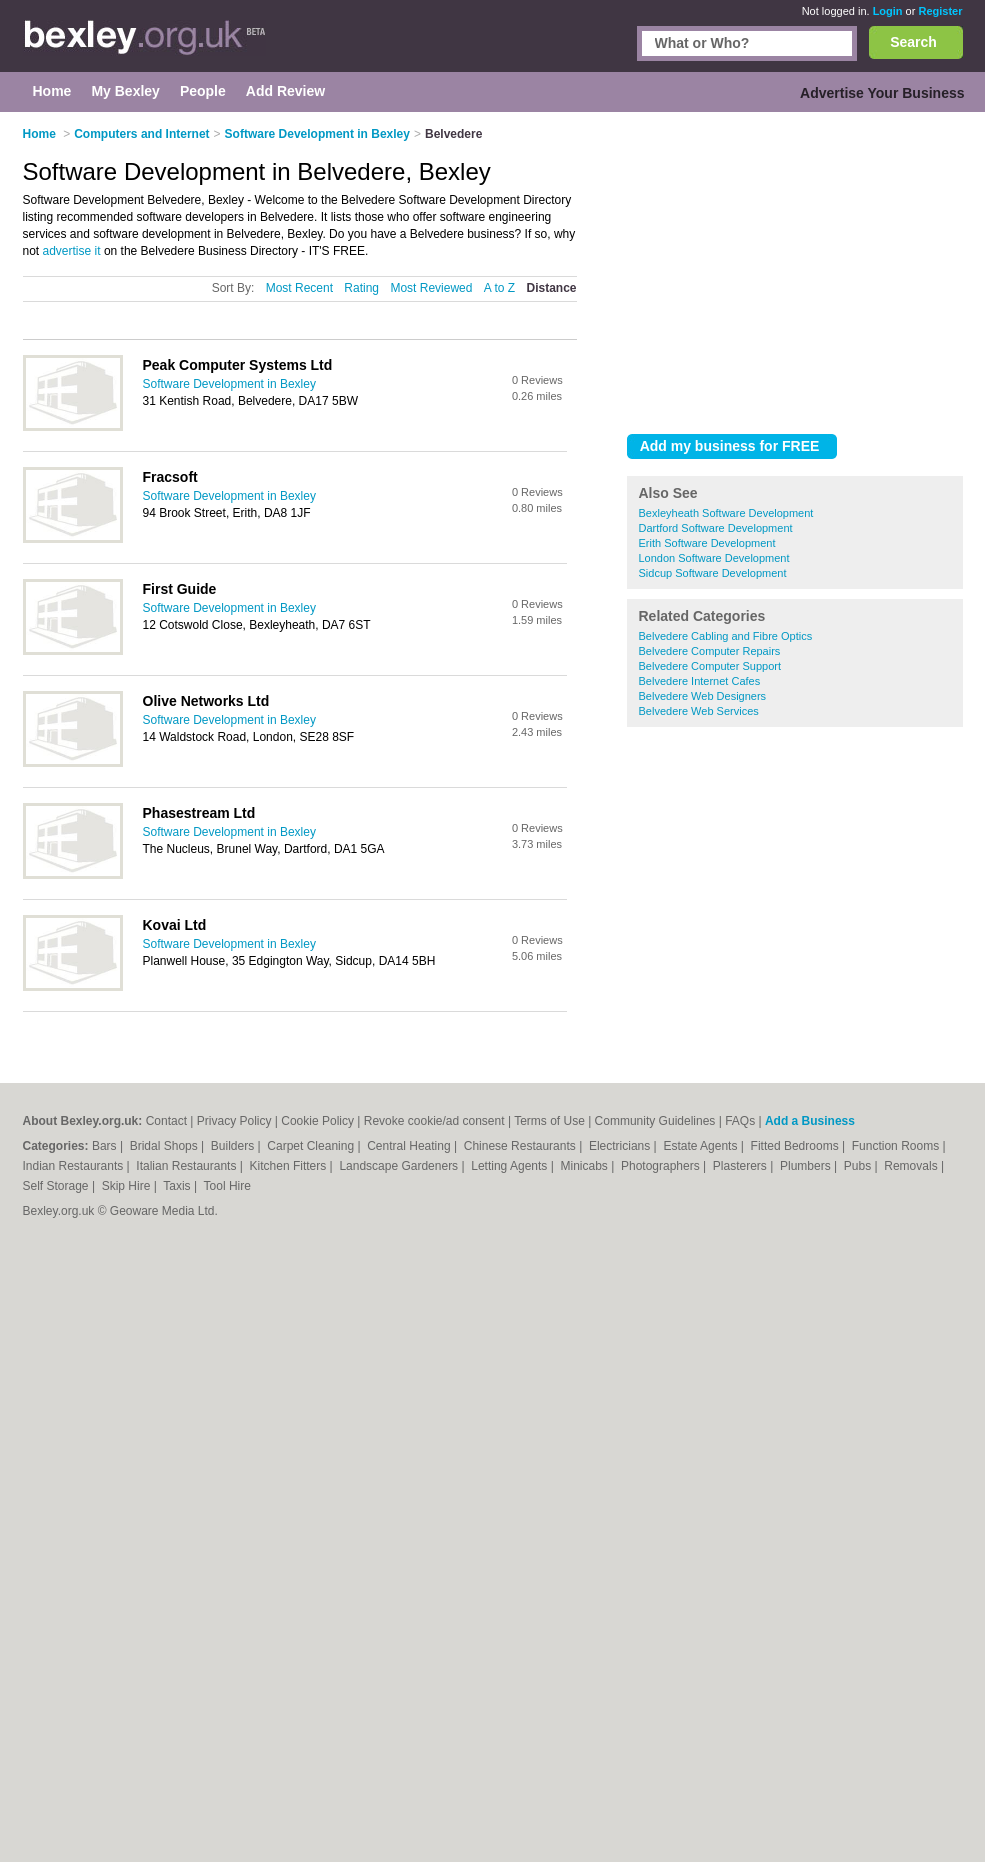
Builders (234, 1146)
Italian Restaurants (187, 1166)
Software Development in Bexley (229, 384)
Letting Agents (510, 1166)
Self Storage (57, 1186)
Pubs (859, 1166)
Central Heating (410, 1146)
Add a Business (810, 1121)
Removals (912, 1166)
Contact (166, 1121)
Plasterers (741, 1166)
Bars (106, 1146)
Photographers (662, 1166)
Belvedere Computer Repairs (710, 651)
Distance (551, 288)
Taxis (178, 1186)
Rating (361, 288)
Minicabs (585, 1166)
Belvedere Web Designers (703, 696)
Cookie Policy (317, 1121)
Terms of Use (549, 1121)
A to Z (499, 288)
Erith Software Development (707, 543)
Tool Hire (227, 1186)
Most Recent (299, 288)
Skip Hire (128, 1186)
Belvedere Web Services (699, 711)
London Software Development (714, 558)
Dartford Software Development (716, 528)
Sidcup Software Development (713, 573)
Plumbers (807, 1166)
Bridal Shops (165, 1146)
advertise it (72, 251)
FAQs (740, 1121)
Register (940, 11)
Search (913, 42)
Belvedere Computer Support (710, 666)
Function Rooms (897, 1146)
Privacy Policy (234, 1121)
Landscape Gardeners (400, 1166)
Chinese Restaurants (521, 1146)
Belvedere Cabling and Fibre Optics (726, 636)
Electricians (621, 1146)
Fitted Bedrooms (796, 1146)
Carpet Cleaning (312, 1146)
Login (888, 11)
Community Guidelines (655, 1121)
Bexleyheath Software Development (726, 513)
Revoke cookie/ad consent (434, 1121)
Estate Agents (701, 1146)
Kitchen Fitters (290, 1166)
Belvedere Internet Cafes (700, 681)
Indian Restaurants (75, 1166)
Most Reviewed (431, 288)
